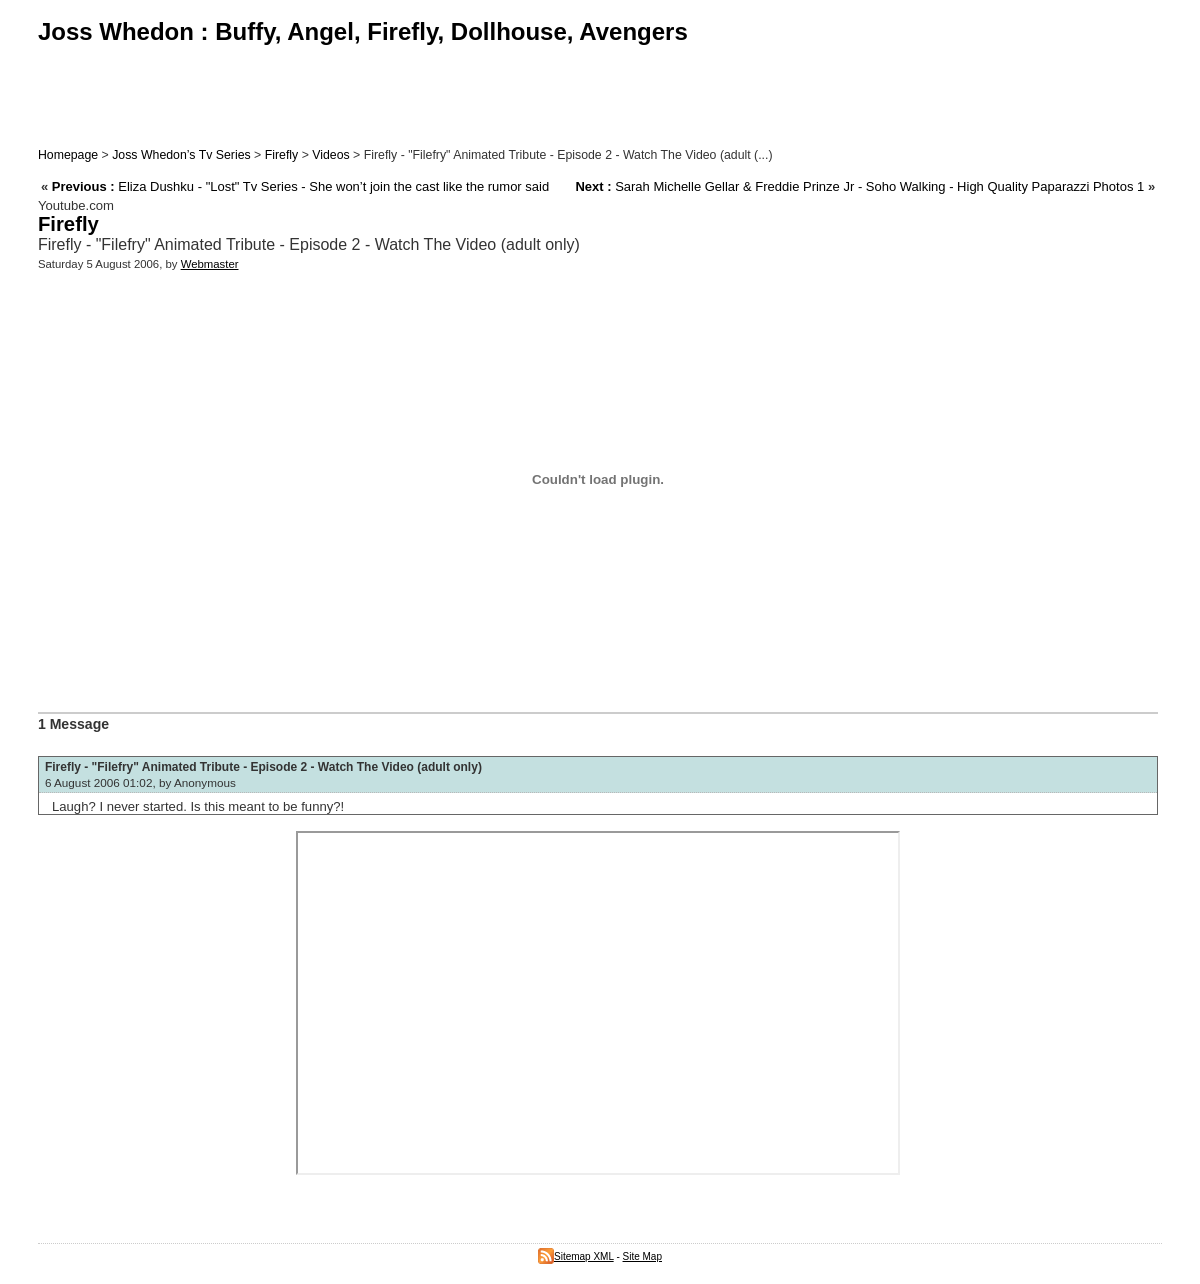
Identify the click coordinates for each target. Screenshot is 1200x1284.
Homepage (68, 155)
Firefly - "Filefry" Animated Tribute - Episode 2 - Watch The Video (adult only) (263, 767)
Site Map (642, 1256)
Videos (330, 155)
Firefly (282, 155)
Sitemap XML (576, 1256)
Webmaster (210, 264)
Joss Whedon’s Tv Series (181, 155)
